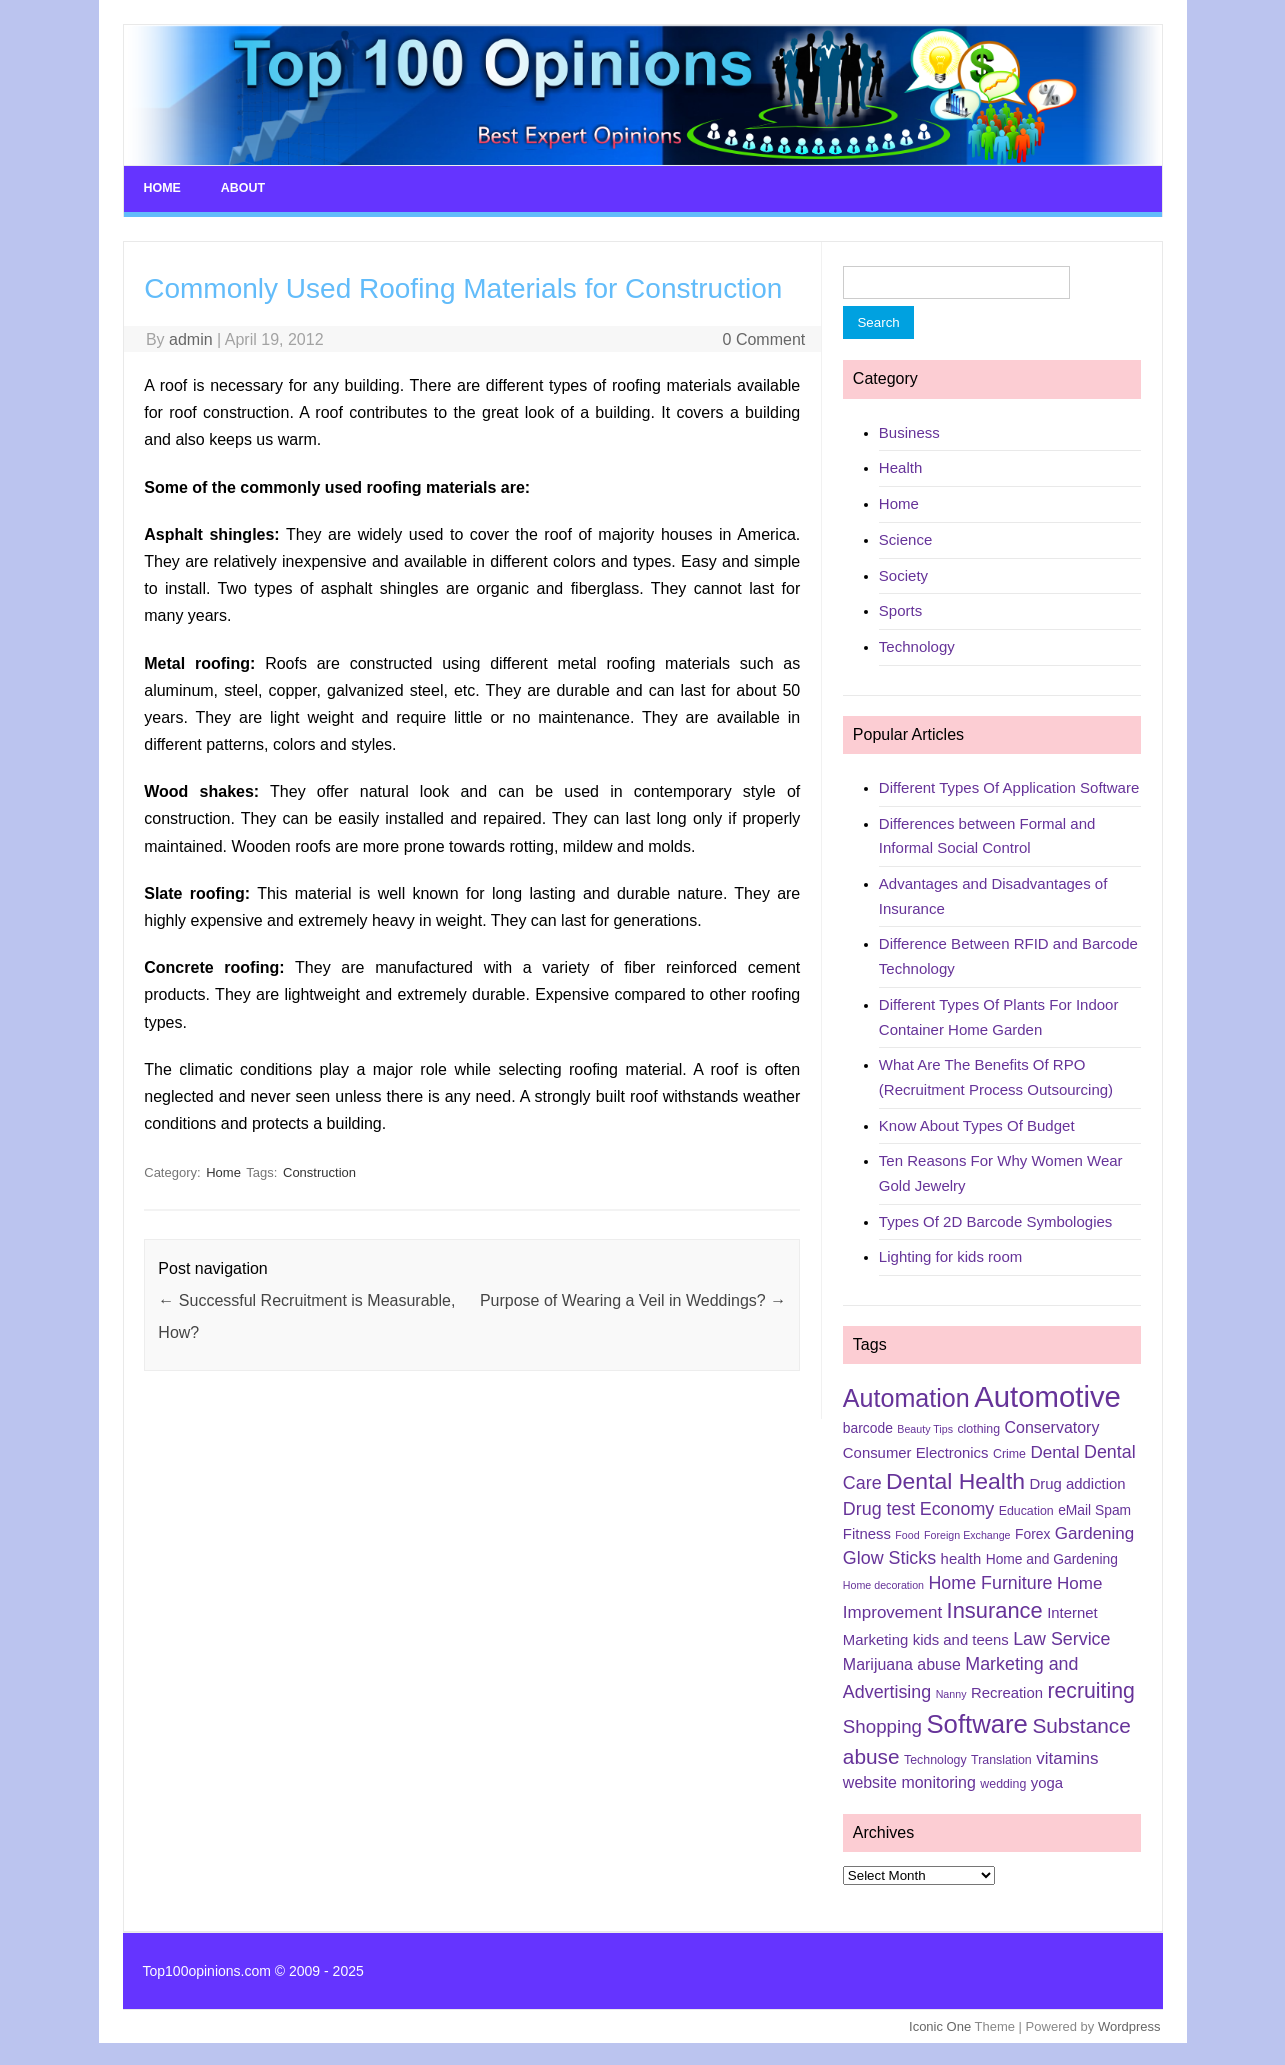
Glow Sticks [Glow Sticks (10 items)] (889, 1556)
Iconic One (940, 2024)
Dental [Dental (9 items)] (1054, 1450)
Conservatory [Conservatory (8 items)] (1052, 1426)
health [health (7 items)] (961, 1557)
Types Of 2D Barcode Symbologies (995, 1219)
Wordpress (1129, 2024)
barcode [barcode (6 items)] (868, 1427)
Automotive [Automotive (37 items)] (1047, 1395)
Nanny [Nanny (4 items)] (951, 1692)
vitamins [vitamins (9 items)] (1067, 1757)
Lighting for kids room (950, 1255)
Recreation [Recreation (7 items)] (1007, 1691)
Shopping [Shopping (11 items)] (882, 1725)
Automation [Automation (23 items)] (906, 1397)
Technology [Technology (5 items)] (935, 1759)
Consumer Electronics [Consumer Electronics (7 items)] (916, 1451)
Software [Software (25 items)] (977, 1723)
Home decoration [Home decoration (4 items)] (883, 1583)
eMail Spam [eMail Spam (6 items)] (1094, 1508)
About (241, 188)
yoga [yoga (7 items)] (1047, 1781)
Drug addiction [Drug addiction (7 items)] (1078, 1482)
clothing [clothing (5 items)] (978, 1428)
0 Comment (764, 337)
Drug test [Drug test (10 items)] (879, 1507)
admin (191, 337)
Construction (319, 1171)
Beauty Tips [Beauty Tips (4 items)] (925, 1428)
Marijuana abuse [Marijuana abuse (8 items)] (902, 1662)
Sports (900, 609)
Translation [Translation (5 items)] (1001, 1759)
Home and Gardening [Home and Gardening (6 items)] (1052, 1557)
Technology (917, 644)
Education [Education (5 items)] (1026, 1509)
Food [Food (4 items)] (907, 1533)
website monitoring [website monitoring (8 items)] (909, 1780)
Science (905, 537)
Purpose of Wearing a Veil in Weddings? (633, 1299)
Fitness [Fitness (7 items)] (867, 1532)
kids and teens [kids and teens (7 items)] (961, 1638)
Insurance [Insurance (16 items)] (995, 1608)
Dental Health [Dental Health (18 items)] (955, 1479)
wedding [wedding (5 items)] (1003, 1782)
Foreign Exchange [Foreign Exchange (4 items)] (967, 1533)
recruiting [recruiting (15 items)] (1090, 1689)
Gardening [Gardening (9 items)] (1094, 1531)
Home (162, 188)
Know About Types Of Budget (977, 1123)
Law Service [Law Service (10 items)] (1061, 1637)
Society (903, 573)
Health (900, 466)
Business (909, 430)
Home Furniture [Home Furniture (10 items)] (990, 1581)
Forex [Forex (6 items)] (1032, 1532)
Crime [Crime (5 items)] (1009, 1452)
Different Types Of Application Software (1009, 785)
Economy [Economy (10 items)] (957, 1507)
